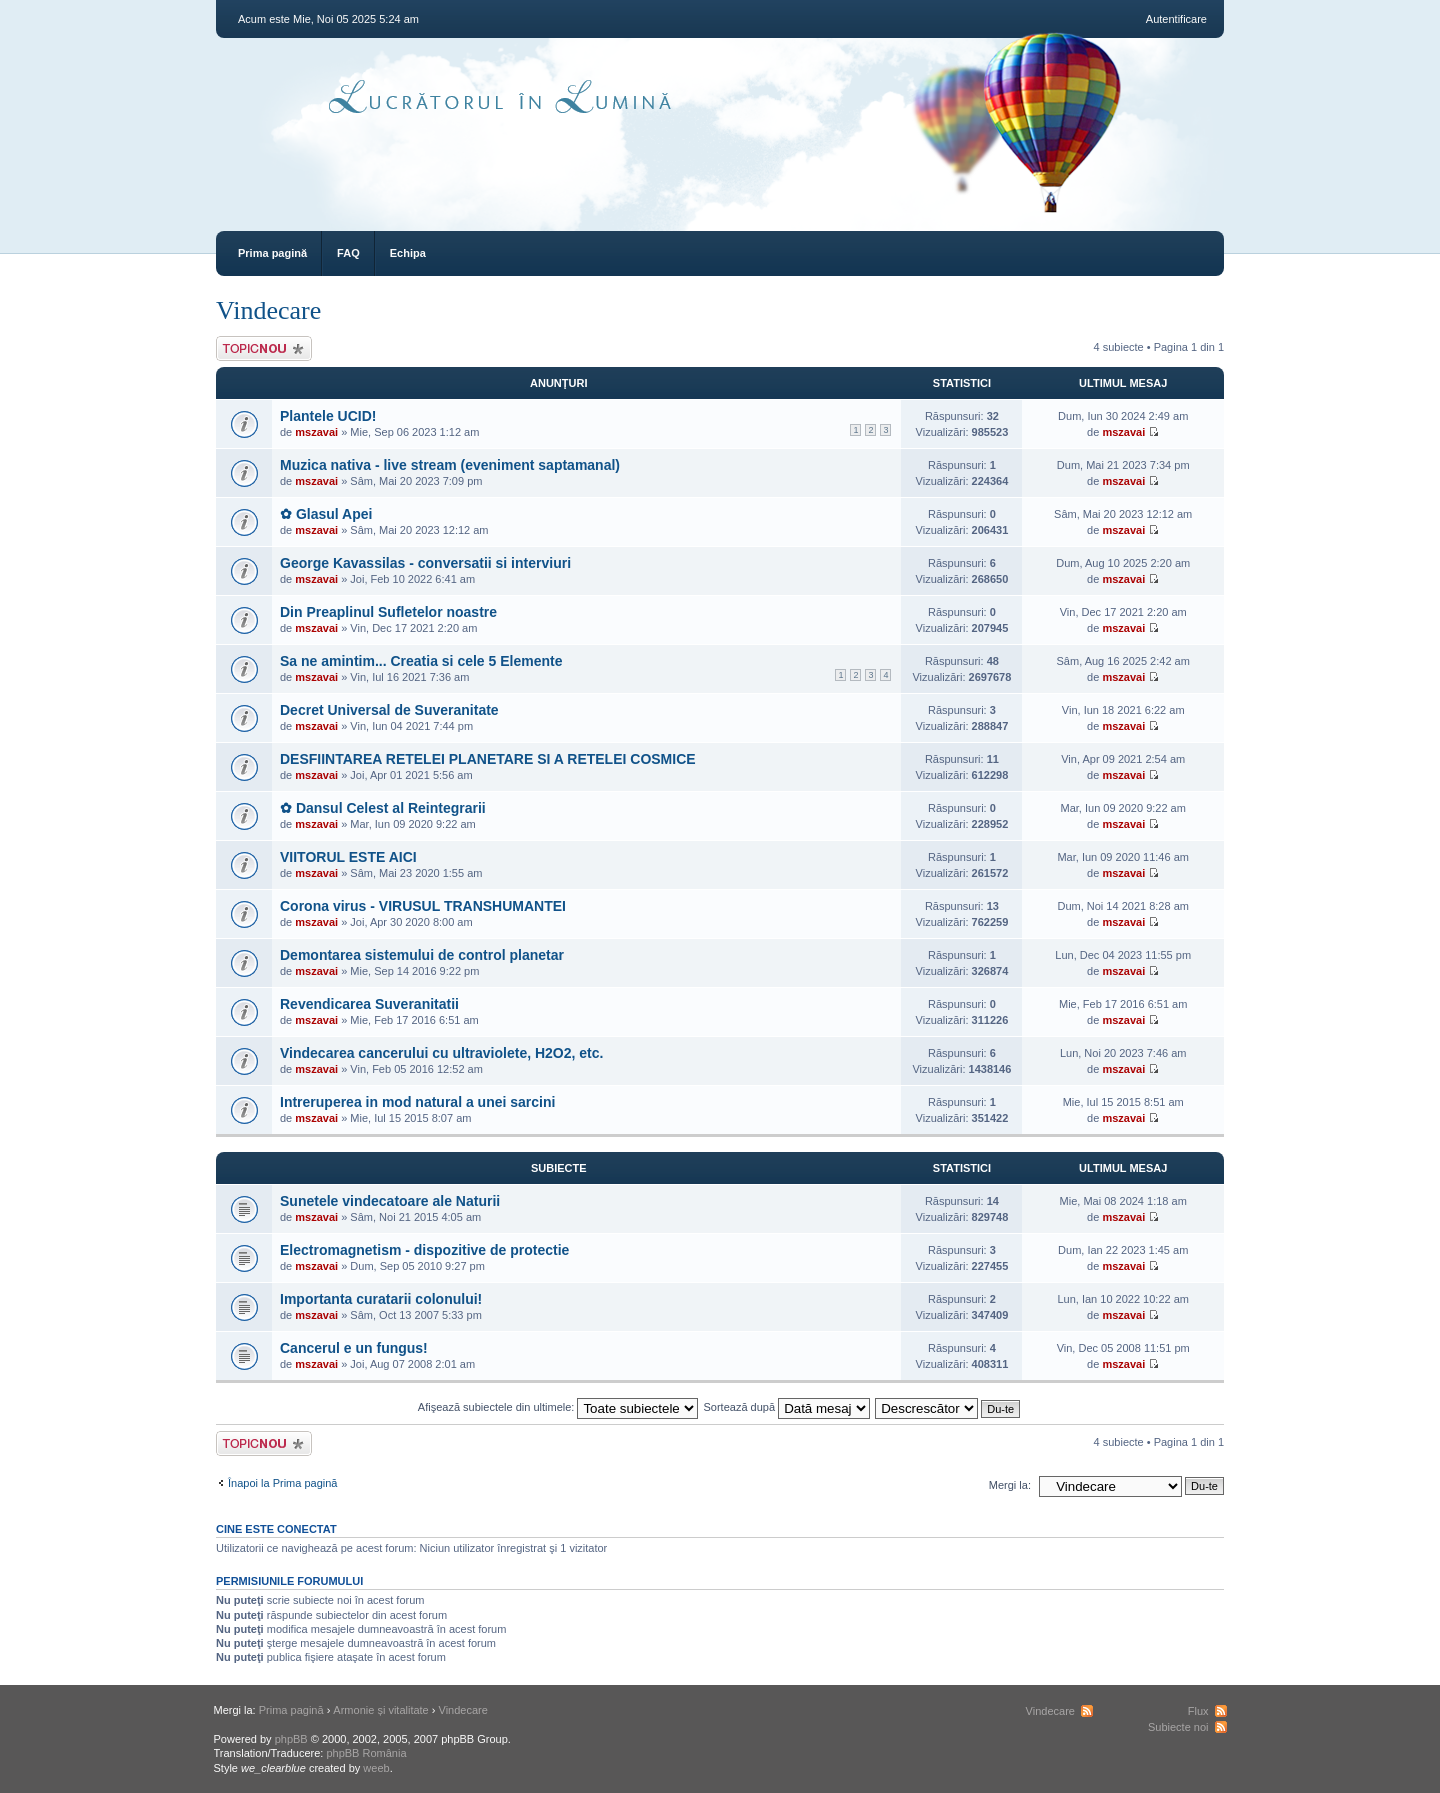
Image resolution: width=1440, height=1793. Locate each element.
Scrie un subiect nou (264, 348)
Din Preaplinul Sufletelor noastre (388, 612)
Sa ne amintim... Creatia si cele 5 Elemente (421, 661)
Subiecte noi (1178, 1727)
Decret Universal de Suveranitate (389, 710)
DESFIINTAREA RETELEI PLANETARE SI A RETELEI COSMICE (488, 759)
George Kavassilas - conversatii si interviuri (425, 563)
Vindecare (268, 310)
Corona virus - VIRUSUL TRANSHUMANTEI (423, 906)
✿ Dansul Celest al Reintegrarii (383, 808)
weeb (376, 1768)
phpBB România (366, 1753)
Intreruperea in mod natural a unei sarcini (417, 1102)
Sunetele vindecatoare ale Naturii (390, 1201)
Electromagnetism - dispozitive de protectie (424, 1250)
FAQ (348, 253)
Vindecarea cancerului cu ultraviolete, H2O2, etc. (441, 1053)
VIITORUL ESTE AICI (348, 857)
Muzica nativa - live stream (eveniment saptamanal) (450, 465)
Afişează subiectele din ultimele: (558, 1407)
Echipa (408, 253)
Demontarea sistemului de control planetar (422, 955)
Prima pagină (272, 253)
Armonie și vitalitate (380, 1710)
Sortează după (787, 1407)
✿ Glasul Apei (326, 514)
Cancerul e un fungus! (354, 1348)
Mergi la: (1010, 1485)
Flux (1198, 1711)
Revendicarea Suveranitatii (369, 1004)
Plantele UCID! (328, 416)
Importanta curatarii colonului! (381, 1299)
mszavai (316, 432)
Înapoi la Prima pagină (282, 1483)
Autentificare (1176, 19)
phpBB (291, 1739)
